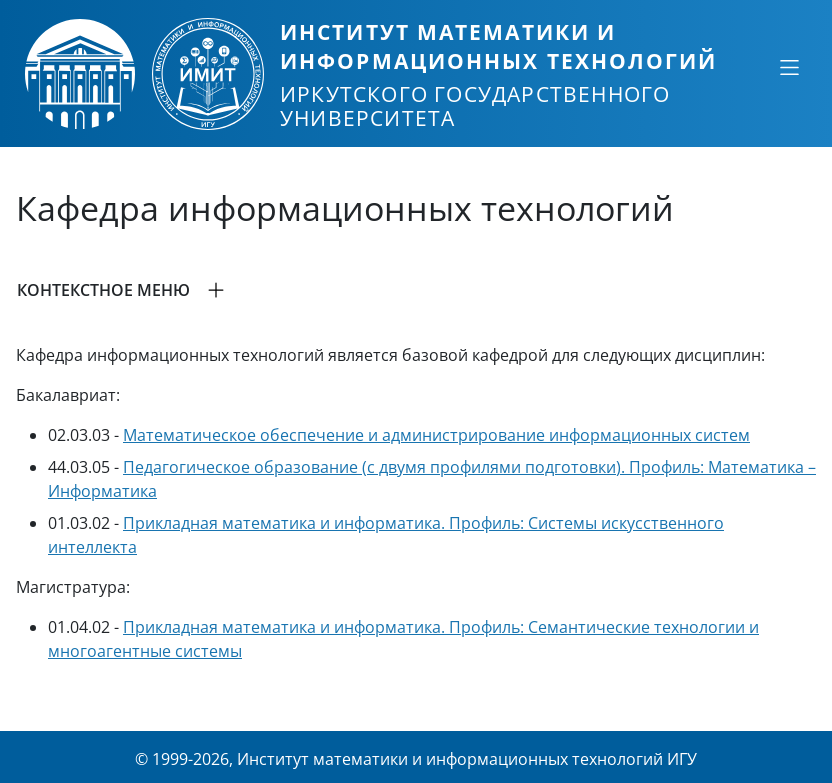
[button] (416, 290)
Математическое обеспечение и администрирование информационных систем (436, 435)
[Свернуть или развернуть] (789, 67)
